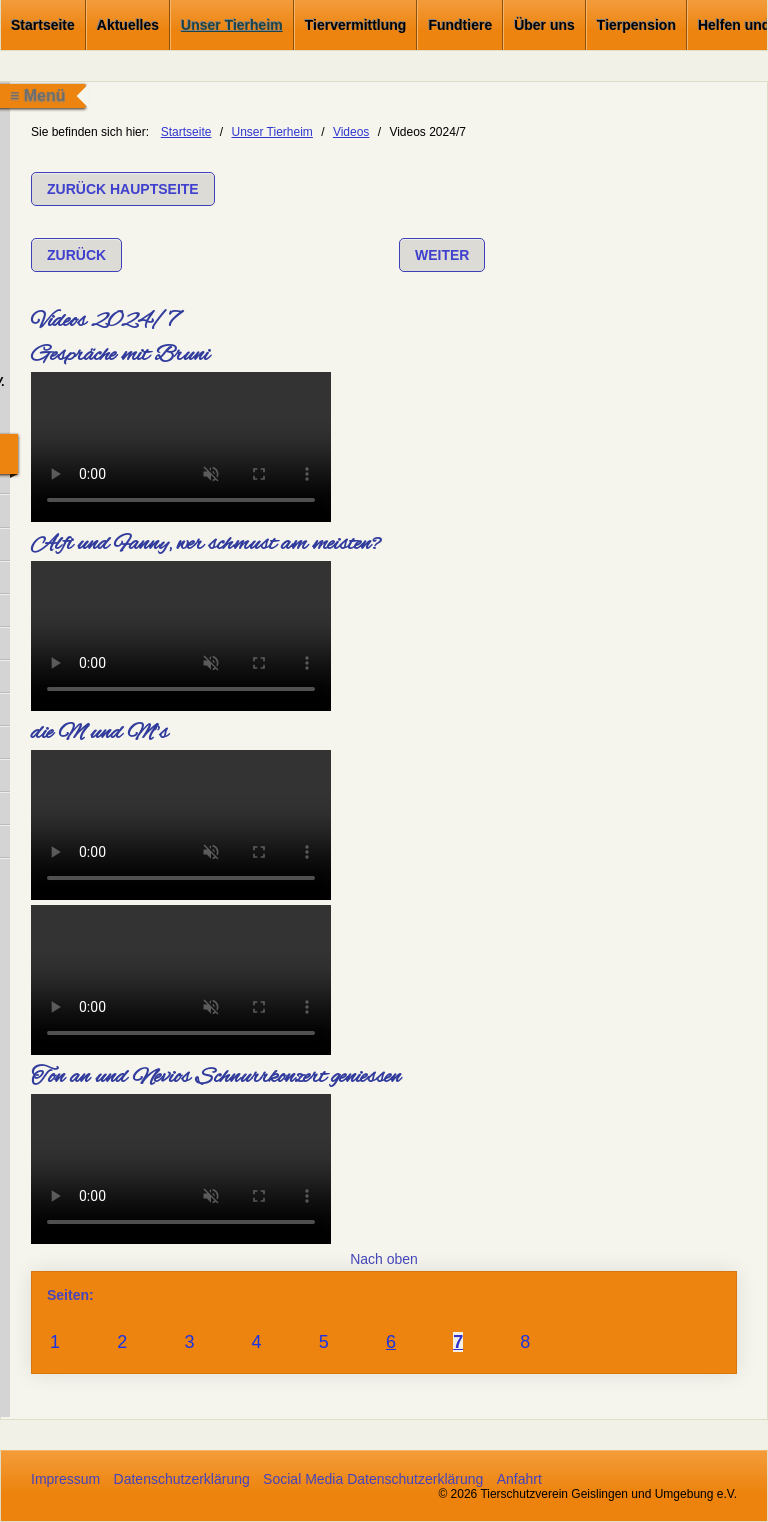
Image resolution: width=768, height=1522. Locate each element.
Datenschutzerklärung (182, 1479)
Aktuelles (128, 25)
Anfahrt (519, 1479)
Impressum (65, 1479)
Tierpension (636, 25)
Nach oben (384, 1259)
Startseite (43, 25)
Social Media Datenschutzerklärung (373, 1479)
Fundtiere (460, 25)
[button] (123, 189)
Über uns (544, 25)
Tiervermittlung (356, 25)
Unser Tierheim (232, 25)
